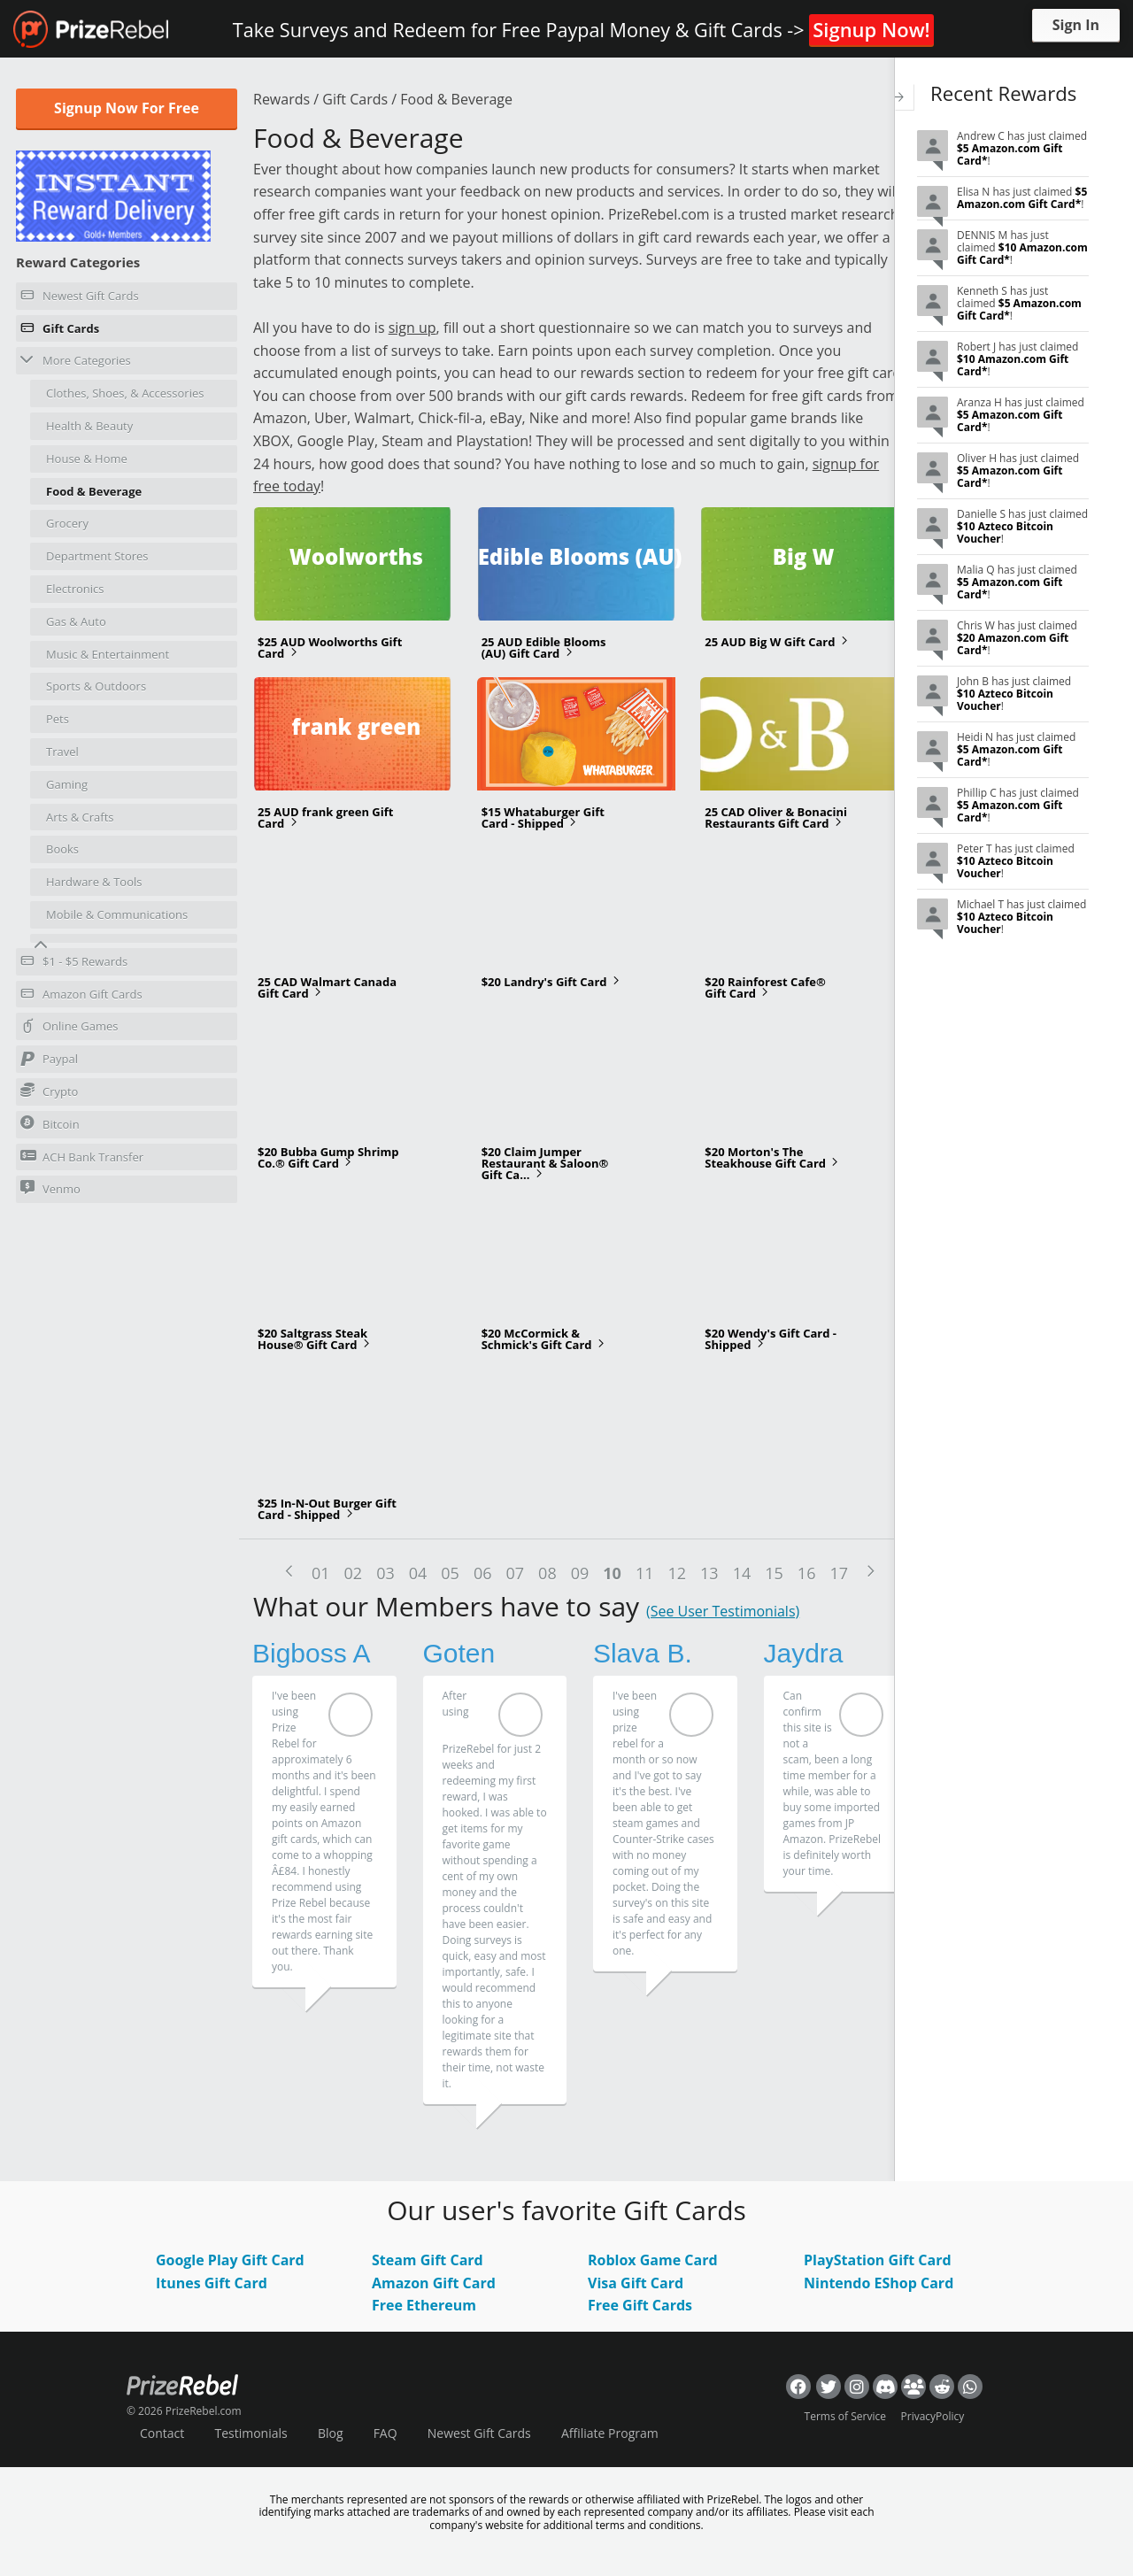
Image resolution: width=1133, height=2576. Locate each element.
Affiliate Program (610, 2433)
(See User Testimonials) (722, 1611)
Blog (330, 2433)
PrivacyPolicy (933, 2416)
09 (580, 1573)
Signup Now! (871, 29)
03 (385, 1573)
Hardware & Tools (94, 882)
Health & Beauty (89, 426)
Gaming (67, 784)
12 (676, 1573)
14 (742, 1573)
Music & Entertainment (107, 654)
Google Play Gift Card (230, 2260)
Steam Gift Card (427, 2260)
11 (645, 1573)
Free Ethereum (424, 2305)
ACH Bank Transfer (81, 1156)
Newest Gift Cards (79, 298)
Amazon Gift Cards (81, 996)
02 (353, 1573)
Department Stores (97, 556)
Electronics (75, 589)
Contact (162, 2433)
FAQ (385, 2433)
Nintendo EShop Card (878, 2283)
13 (709, 1573)
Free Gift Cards (640, 2305)
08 (547, 1573)
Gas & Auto (76, 621)
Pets (57, 719)
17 (838, 1573)
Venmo (50, 1188)
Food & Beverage (94, 491)
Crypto (49, 1091)
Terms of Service (845, 2416)
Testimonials (250, 2433)
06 (483, 1573)
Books (62, 849)
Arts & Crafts (80, 817)
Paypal (49, 1061)
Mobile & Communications (117, 914)
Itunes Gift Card (211, 2283)
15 (774, 1573)
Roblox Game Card (653, 2260)
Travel (62, 752)
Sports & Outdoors (96, 686)
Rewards (281, 99)
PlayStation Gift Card (878, 2260)
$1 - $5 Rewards (73, 964)
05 (450, 1573)
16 (807, 1573)
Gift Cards (59, 331)
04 (418, 1573)
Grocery (67, 523)
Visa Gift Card (635, 2283)
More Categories (75, 359)
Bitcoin (50, 1123)
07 (515, 1573)
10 (612, 1573)
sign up (412, 327)
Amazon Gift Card (434, 2283)
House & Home (86, 459)
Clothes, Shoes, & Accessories (125, 393)
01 (321, 1573)
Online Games (69, 1028)
